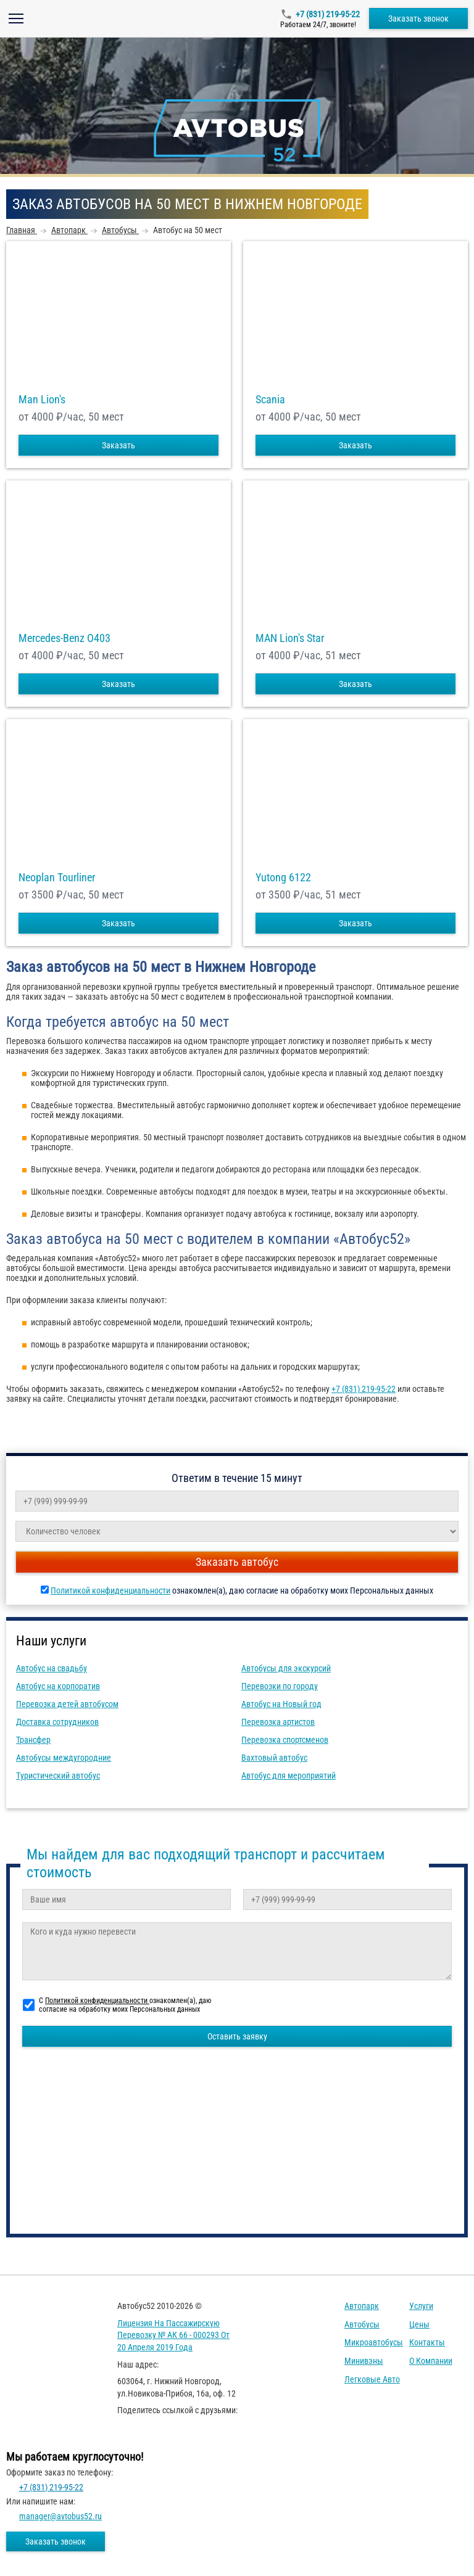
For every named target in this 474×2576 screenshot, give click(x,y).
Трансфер (33, 1740)
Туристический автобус (58, 1775)
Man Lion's (42, 399)
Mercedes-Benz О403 (64, 638)
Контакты (427, 2342)
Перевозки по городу (279, 1686)
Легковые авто (372, 2379)
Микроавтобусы (373, 2342)
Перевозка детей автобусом (67, 1704)
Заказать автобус (237, 1561)
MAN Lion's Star (290, 638)
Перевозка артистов (278, 1722)
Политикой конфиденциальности (110, 1590)
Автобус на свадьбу (51, 1668)
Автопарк (361, 2306)
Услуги (421, 2306)
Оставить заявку (237, 2036)
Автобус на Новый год (281, 1704)
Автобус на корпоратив (58, 1686)
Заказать (118, 445)
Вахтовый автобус (274, 1758)
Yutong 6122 (283, 877)
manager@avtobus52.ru (60, 2516)
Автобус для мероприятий (288, 1775)
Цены (419, 2324)
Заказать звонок (418, 18)
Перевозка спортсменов (284, 1740)
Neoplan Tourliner (57, 877)
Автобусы (362, 2324)
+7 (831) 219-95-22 (328, 14)
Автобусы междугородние (63, 1758)
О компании (430, 2361)
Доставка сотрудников (57, 1722)
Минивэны (363, 2361)
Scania (270, 399)
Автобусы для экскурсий (286, 1668)
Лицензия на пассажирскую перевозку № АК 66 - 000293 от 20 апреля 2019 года (173, 2335)
